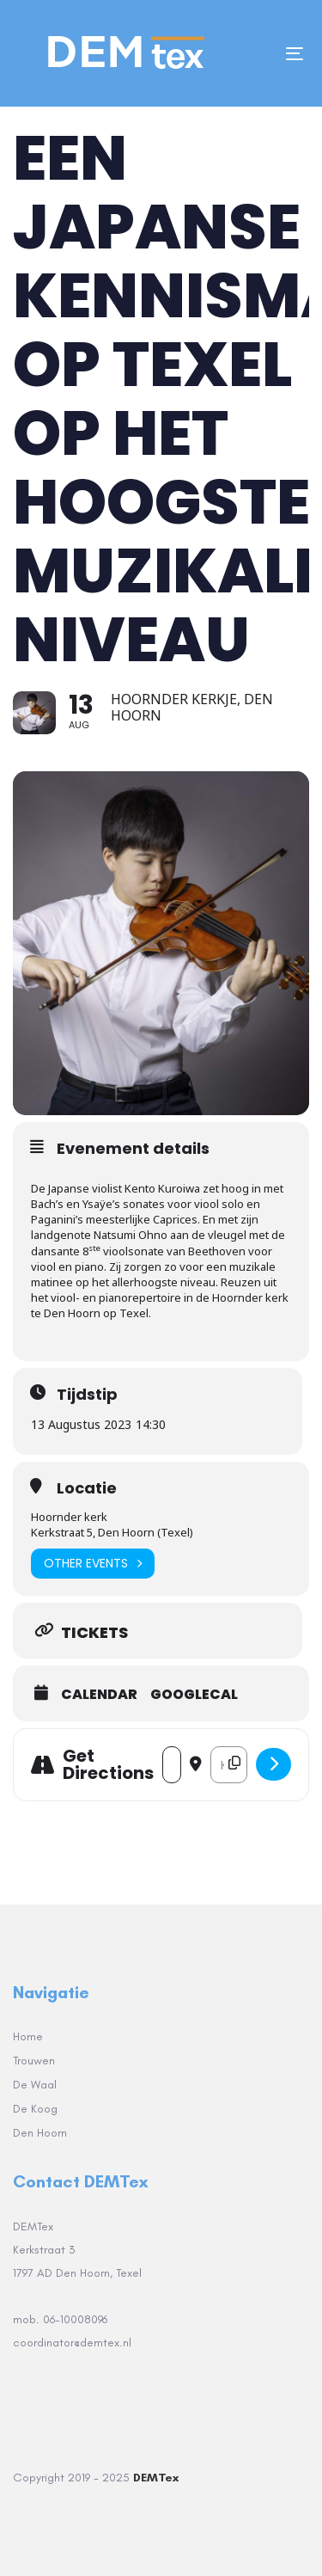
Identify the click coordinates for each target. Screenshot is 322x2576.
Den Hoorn (40, 2132)
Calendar (99, 1694)
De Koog (35, 2108)
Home (28, 2036)
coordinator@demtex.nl (74, 2342)
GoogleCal (194, 1694)
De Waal (35, 2084)
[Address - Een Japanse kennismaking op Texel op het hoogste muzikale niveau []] (171, 1764)
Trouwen (34, 2060)
